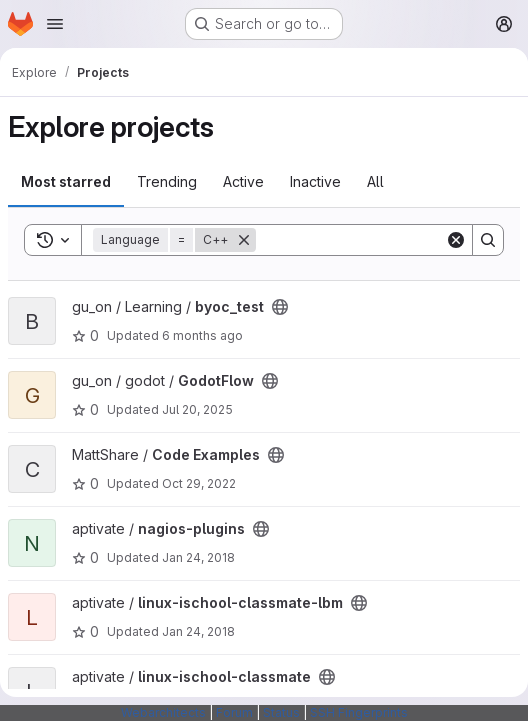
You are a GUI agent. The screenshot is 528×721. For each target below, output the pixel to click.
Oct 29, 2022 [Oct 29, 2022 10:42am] (199, 483)
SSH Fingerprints (359, 712)
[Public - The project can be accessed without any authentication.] (280, 307)
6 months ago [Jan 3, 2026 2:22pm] (202, 335)
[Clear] (456, 240)
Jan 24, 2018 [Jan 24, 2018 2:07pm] (198, 557)
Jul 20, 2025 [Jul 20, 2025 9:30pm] (197, 409)
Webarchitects (163, 712)
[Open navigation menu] (55, 24)
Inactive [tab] (315, 181)
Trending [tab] (167, 181)
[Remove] (244, 240)
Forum (234, 712)
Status (281, 712)
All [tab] (375, 181)
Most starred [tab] (66, 181)
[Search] (380, 240)
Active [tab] (243, 181)
